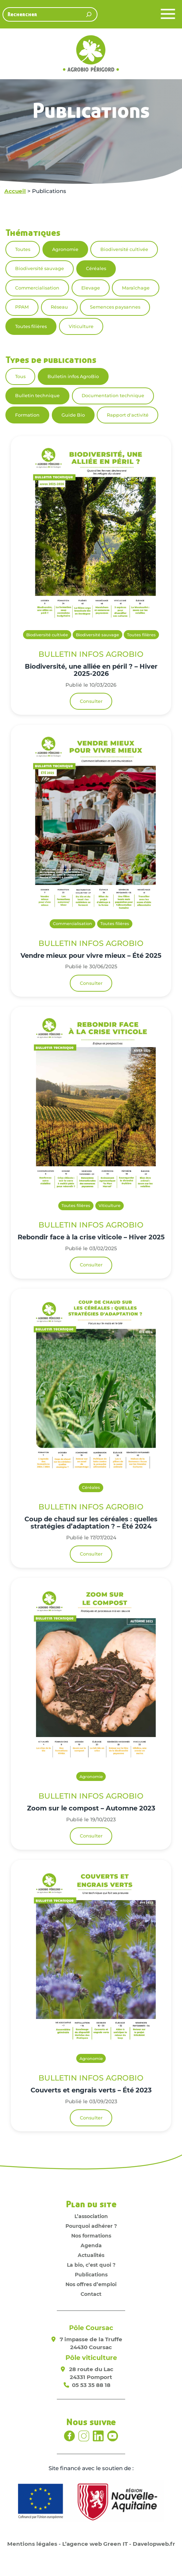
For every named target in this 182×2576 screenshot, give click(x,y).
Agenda (91, 2245)
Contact (91, 2294)
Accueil (15, 191)
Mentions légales (32, 2543)
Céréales (96, 268)
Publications (91, 2274)
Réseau (59, 307)
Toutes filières (31, 326)
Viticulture (81, 326)
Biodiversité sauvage (39, 268)
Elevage (90, 288)
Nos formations (91, 2235)
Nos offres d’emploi (91, 2284)
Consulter (91, 701)
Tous (20, 376)
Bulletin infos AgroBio (73, 376)
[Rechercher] (89, 14)
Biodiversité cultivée (124, 249)
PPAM (22, 307)
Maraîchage (136, 288)
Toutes (22, 249)
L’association (91, 2216)
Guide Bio (73, 415)
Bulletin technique (37, 395)
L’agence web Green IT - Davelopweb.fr (118, 2543)
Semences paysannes (115, 307)
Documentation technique (113, 395)
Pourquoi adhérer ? (91, 2226)
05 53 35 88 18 (91, 2385)
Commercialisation (37, 288)
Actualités (91, 2255)
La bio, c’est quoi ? (91, 2265)
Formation (27, 415)
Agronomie (65, 249)
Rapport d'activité (128, 415)
